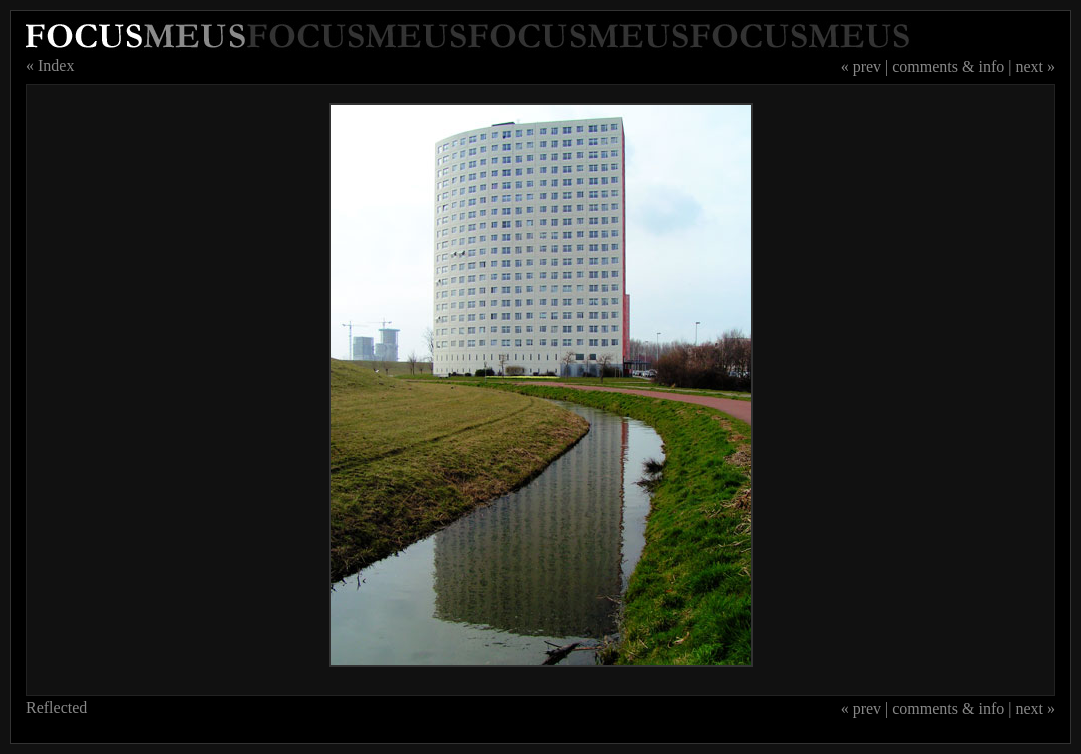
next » (1035, 66)
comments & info (948, 66)
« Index (50, 65)
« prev (861, 66)
